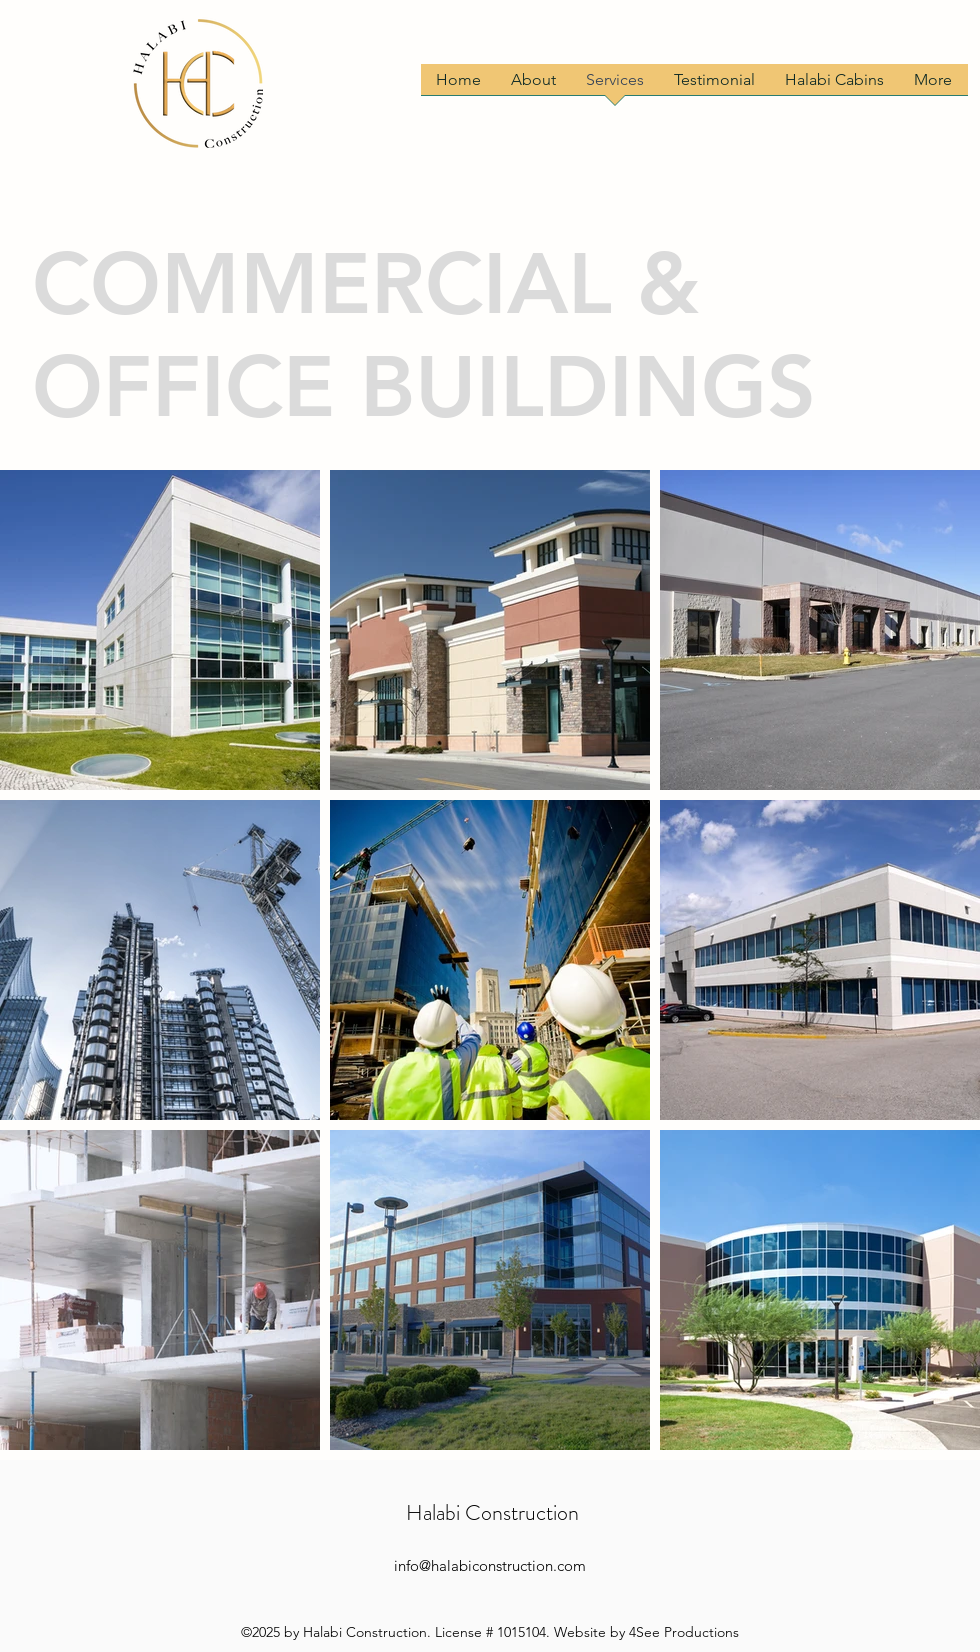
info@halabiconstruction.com (490, 1565)
